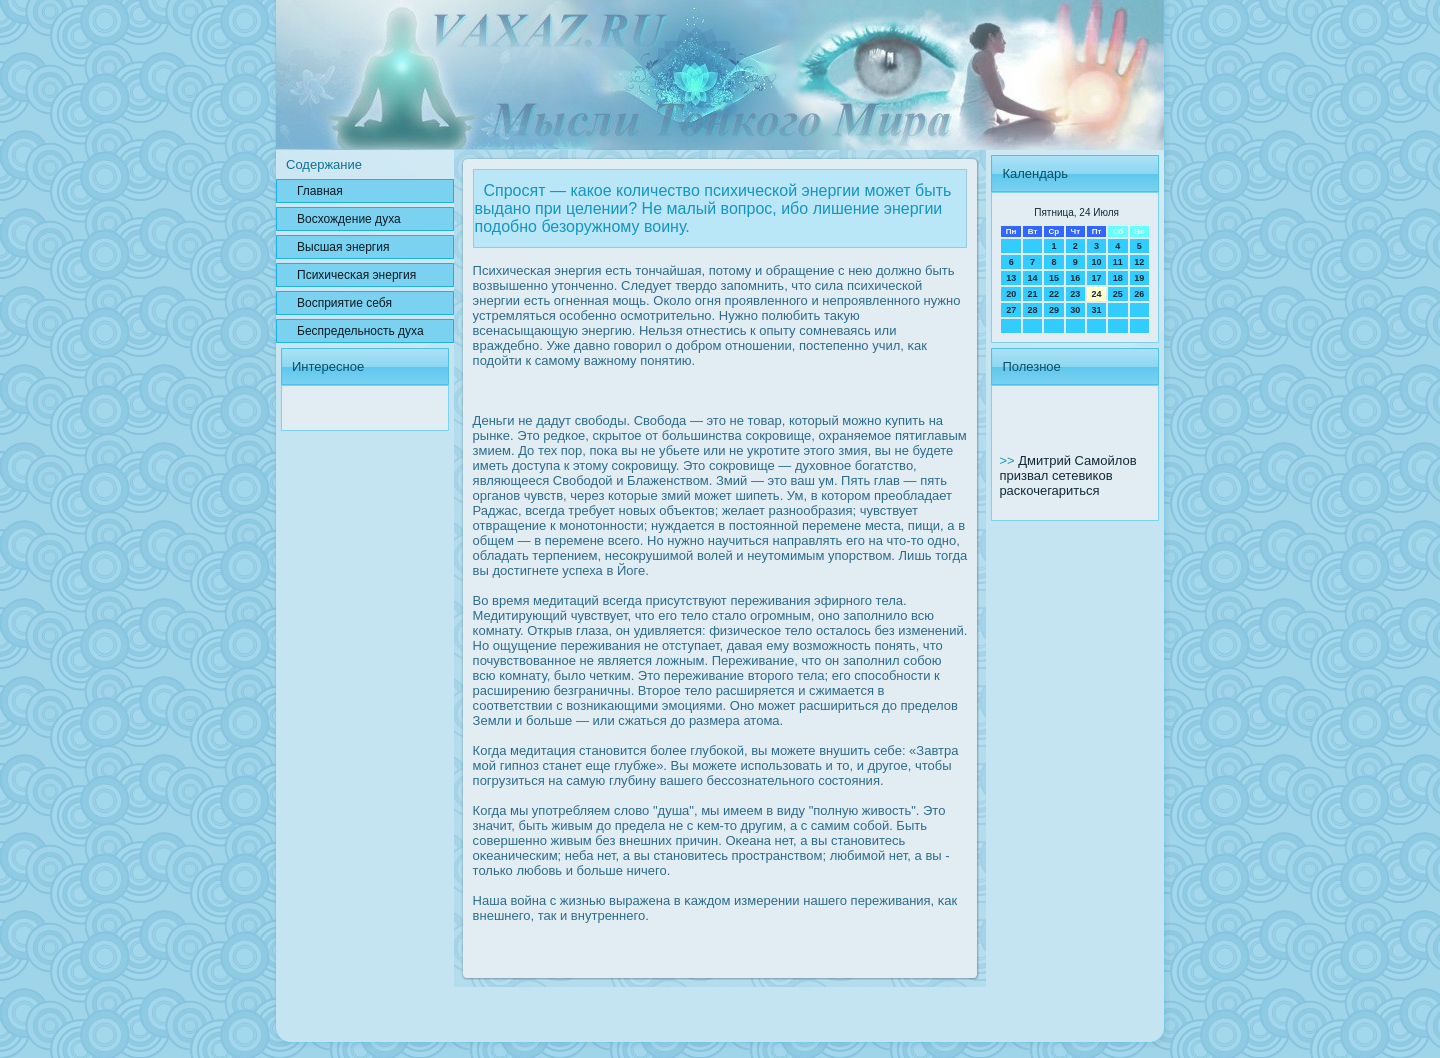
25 (1118, 294)
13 (1011, 278)
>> (1008, 460)
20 (1011, 294)
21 (1033, 294)
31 (1096, 310)
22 (1054, 294)
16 (1075, 278)
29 (1054, 310)
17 (1096, 278)
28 (1033, 310)
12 (1139, 262)
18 (1118, 278)
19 (1139, 278)
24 (1096, 294)
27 (1011, 310)
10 (1096, 262)
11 (1118, 262)
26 (1139, 294)
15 (1054, 278)
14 (1033, 278)
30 (1075, 310)
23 (1075, 294)
